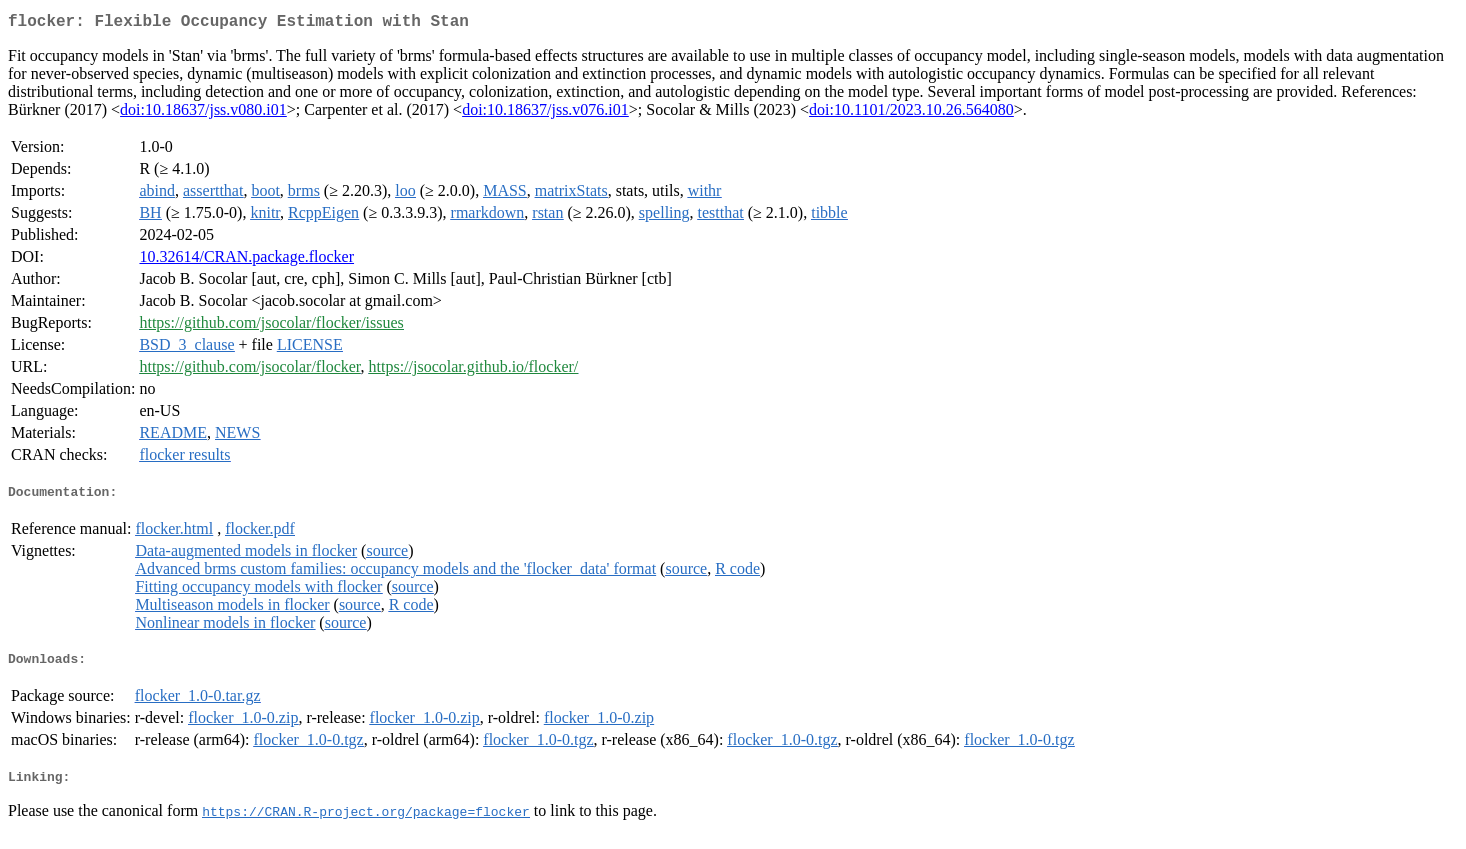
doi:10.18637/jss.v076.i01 (545, 113)
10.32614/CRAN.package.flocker (246, 260)
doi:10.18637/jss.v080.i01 (203, 113)
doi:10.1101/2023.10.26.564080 (911, 113)
